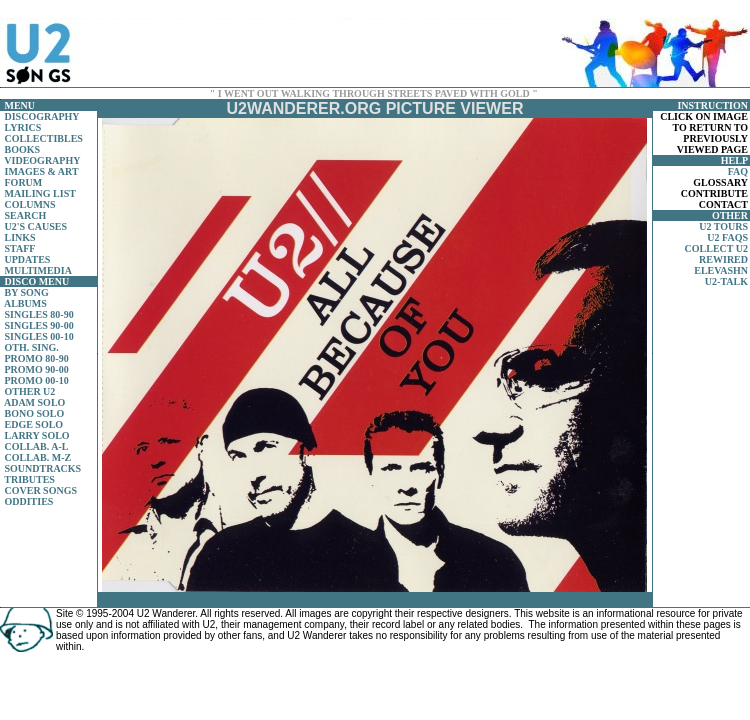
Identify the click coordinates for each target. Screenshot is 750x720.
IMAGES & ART (42, 171)
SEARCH (26, 215)
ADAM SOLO (34, 402)
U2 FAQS (727, 237)
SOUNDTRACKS (43, 468)
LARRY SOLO (37, 435)
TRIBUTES (29, 479)
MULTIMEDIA (38, 270)
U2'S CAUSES (36, 226)
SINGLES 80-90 (39, 314)
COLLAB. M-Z (38, 457)
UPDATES (28, 259)
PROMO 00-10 (37, 380)
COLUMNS (30, 204)
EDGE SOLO (34, 424)
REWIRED (723, 259)
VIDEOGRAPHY (42, 160)
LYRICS (23, 127)
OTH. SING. (32, 347)
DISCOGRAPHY (42, 116)
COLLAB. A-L (37, 446)
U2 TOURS (723, 226)
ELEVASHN (721, 270)
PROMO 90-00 (37, 369)
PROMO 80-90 (37, 358)
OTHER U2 (30, 391)
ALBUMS (25, 303)
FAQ (738, 171)
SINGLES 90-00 (39, 325)
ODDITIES (29, 501)
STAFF (20, 248)
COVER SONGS (41, 490)
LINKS (20, 237)
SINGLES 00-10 (39, 336)
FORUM (24, 182)
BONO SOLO (35, 413)
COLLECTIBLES (44, 138)
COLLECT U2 (716, 248)
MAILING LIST (40, 193)
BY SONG (27, 292)
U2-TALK (726, 281)
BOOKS (23, 149)
